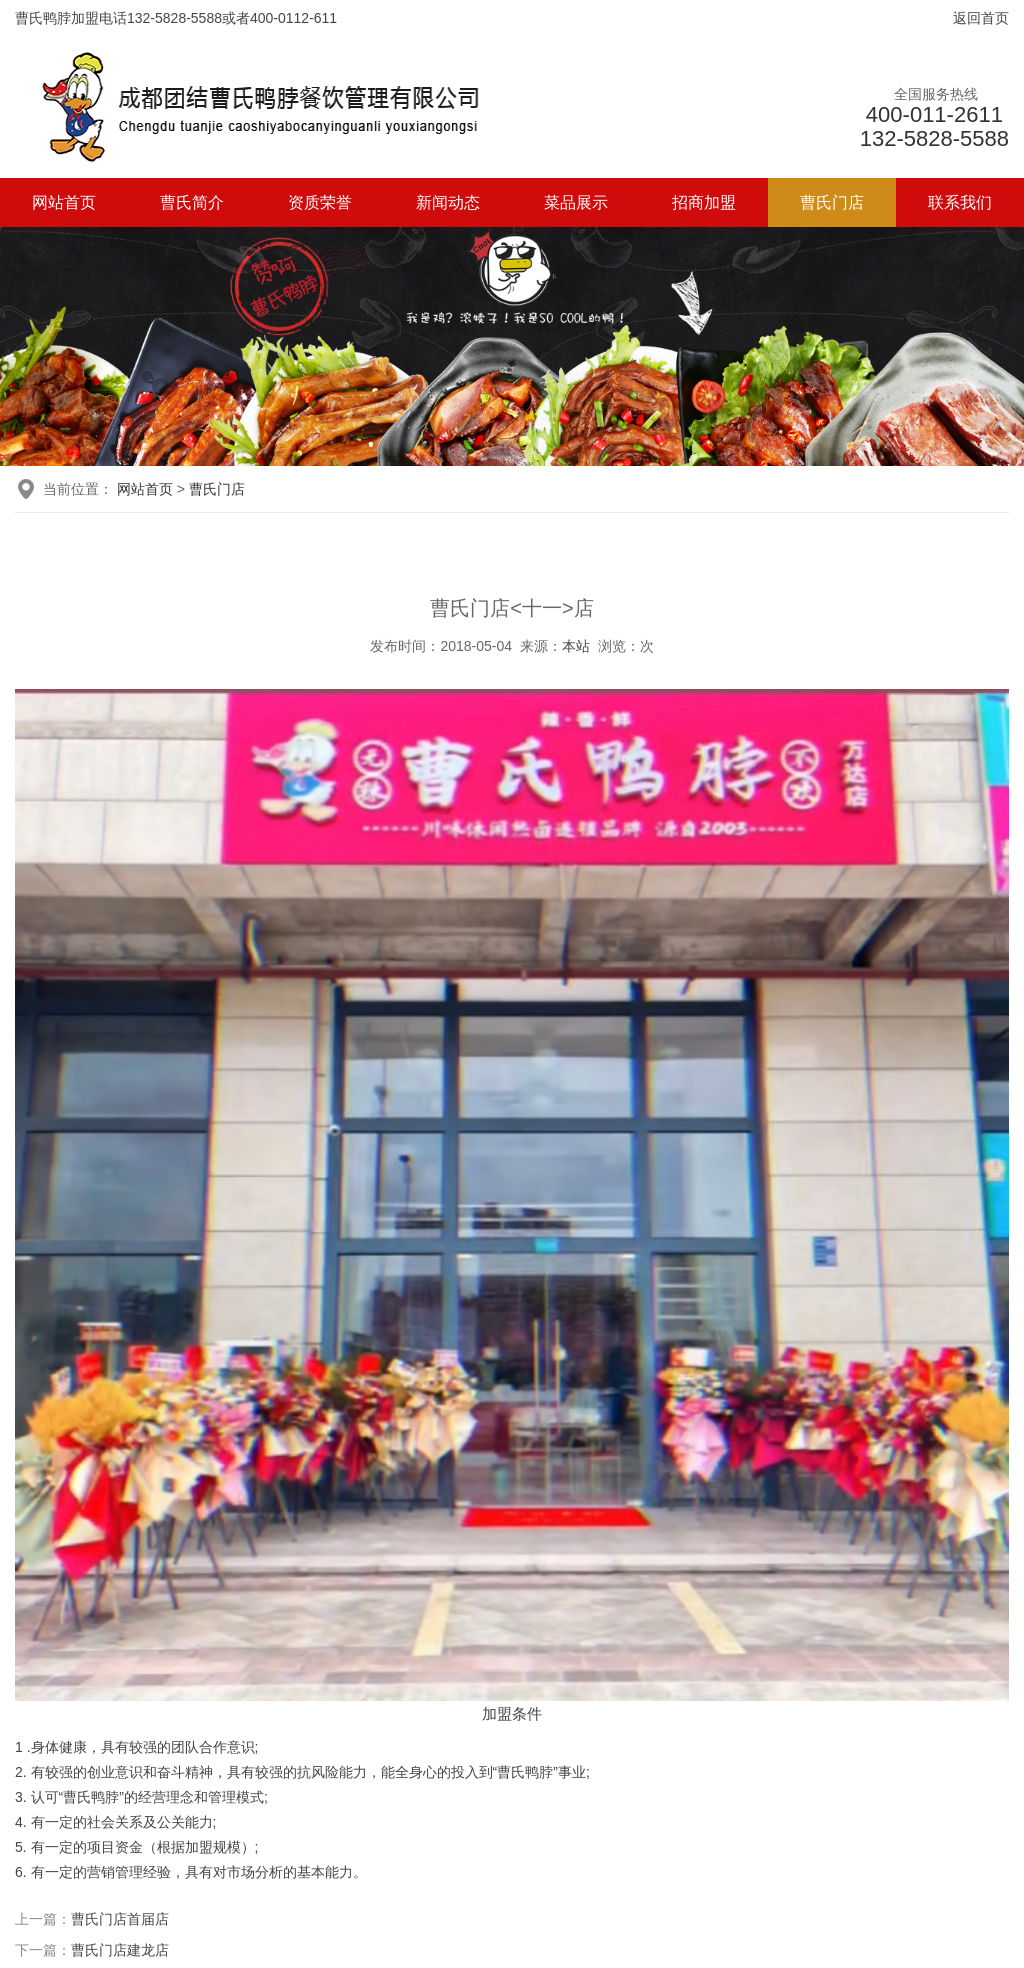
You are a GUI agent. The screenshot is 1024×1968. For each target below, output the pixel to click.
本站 (576, 646)
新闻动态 (448, 202)
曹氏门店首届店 (120, 1919)
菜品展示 (576, 202)
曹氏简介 (192, 202)
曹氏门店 (832, 202)
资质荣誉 (320, 202)
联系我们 (960, 202)
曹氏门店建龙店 (120, 1950)
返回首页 (981, 18)
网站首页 (64, 202)
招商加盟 (704, 202)
